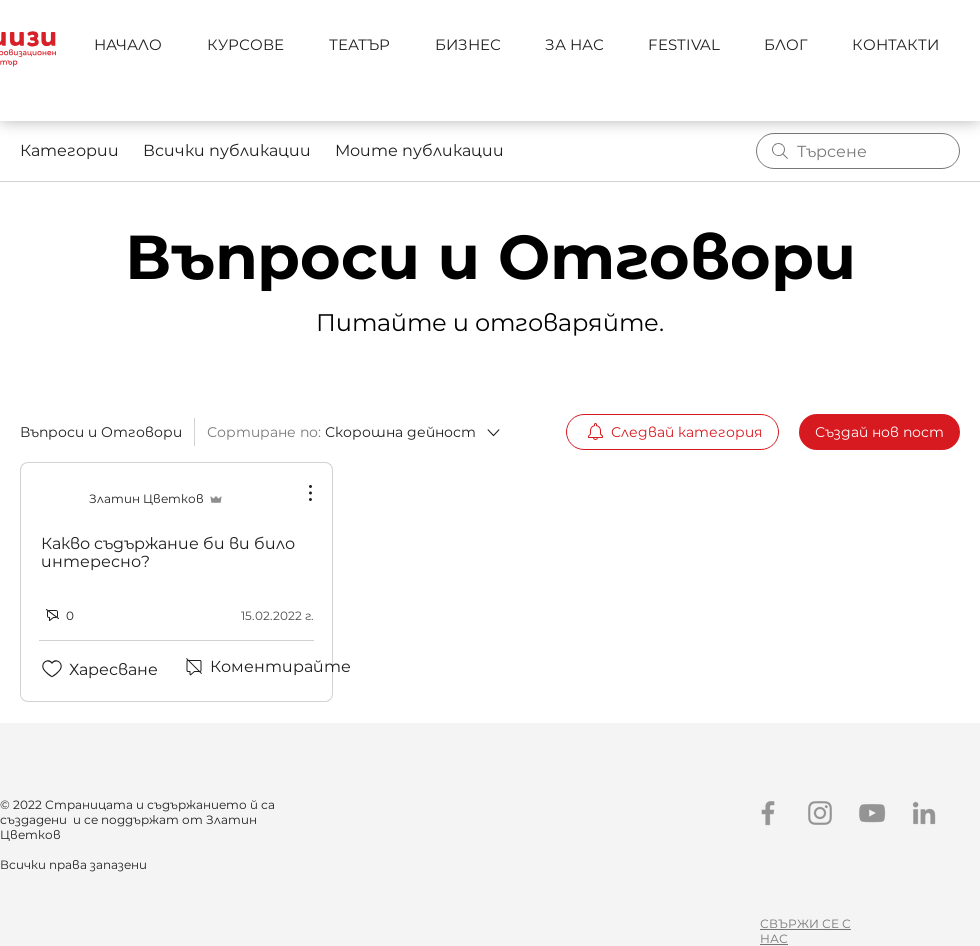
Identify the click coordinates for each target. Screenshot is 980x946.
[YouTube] (872, 813)
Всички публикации (227, 150)
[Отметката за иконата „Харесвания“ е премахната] (52, 669)
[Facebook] (768, 813)
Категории (69, 150)
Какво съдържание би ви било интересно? (168, 552)
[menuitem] (672, 432)
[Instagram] (820, 813)
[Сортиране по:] (352, 432)
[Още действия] (300, 493)
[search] (858, 151)
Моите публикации (419, 150)
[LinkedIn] (924, 813)
